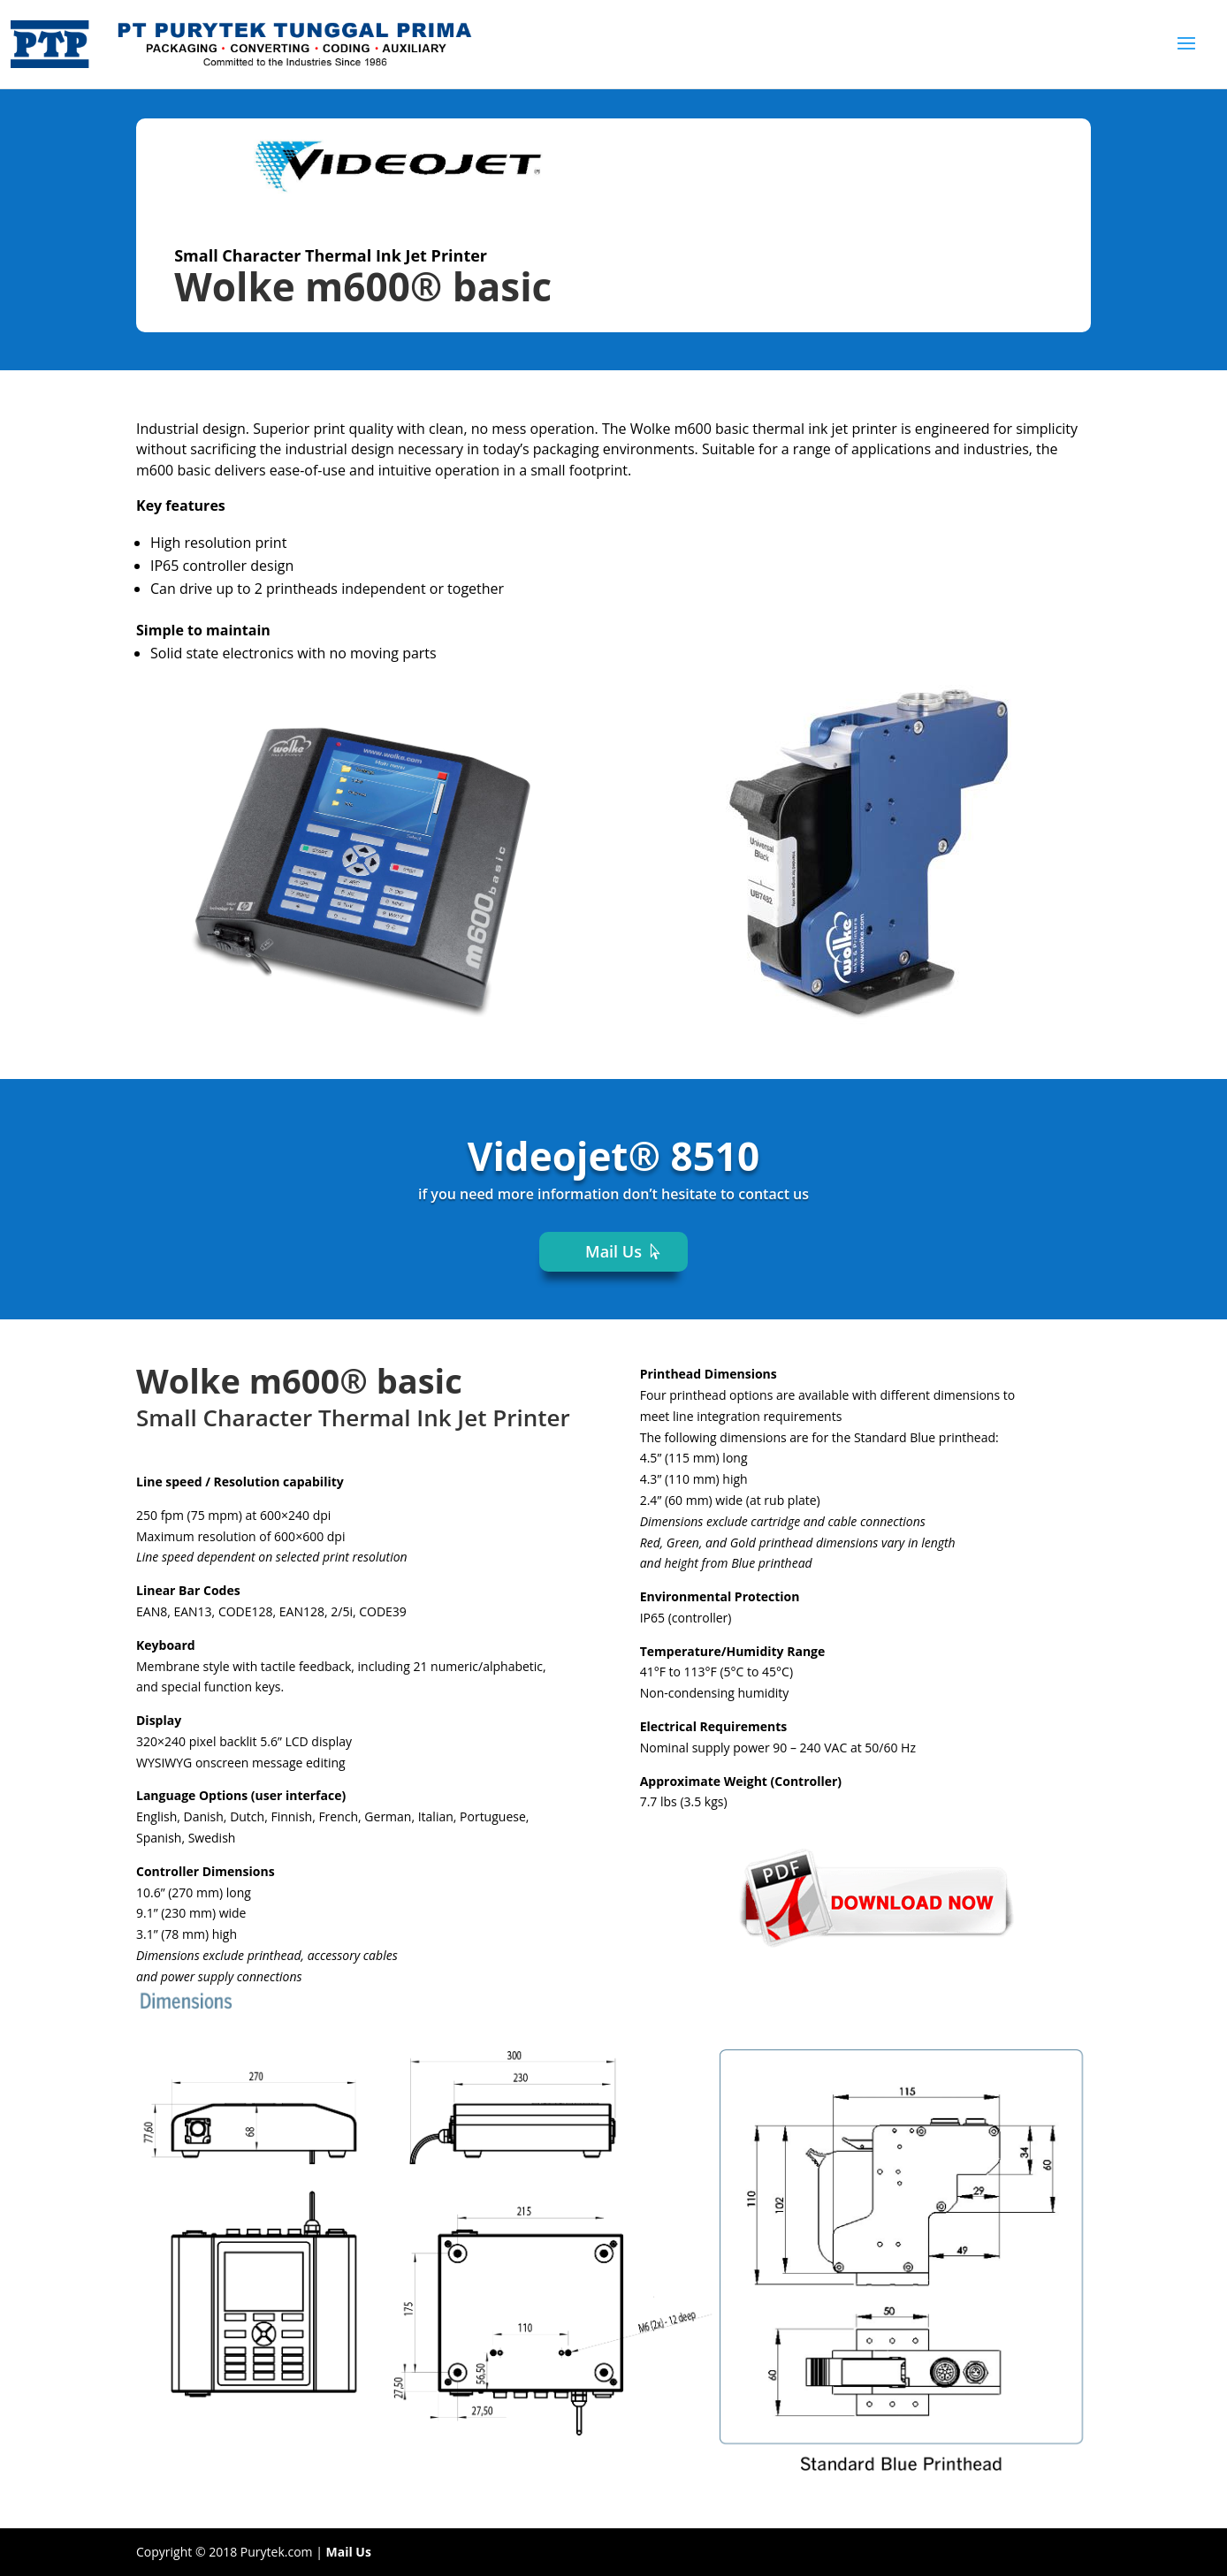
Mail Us (613, 1251)
